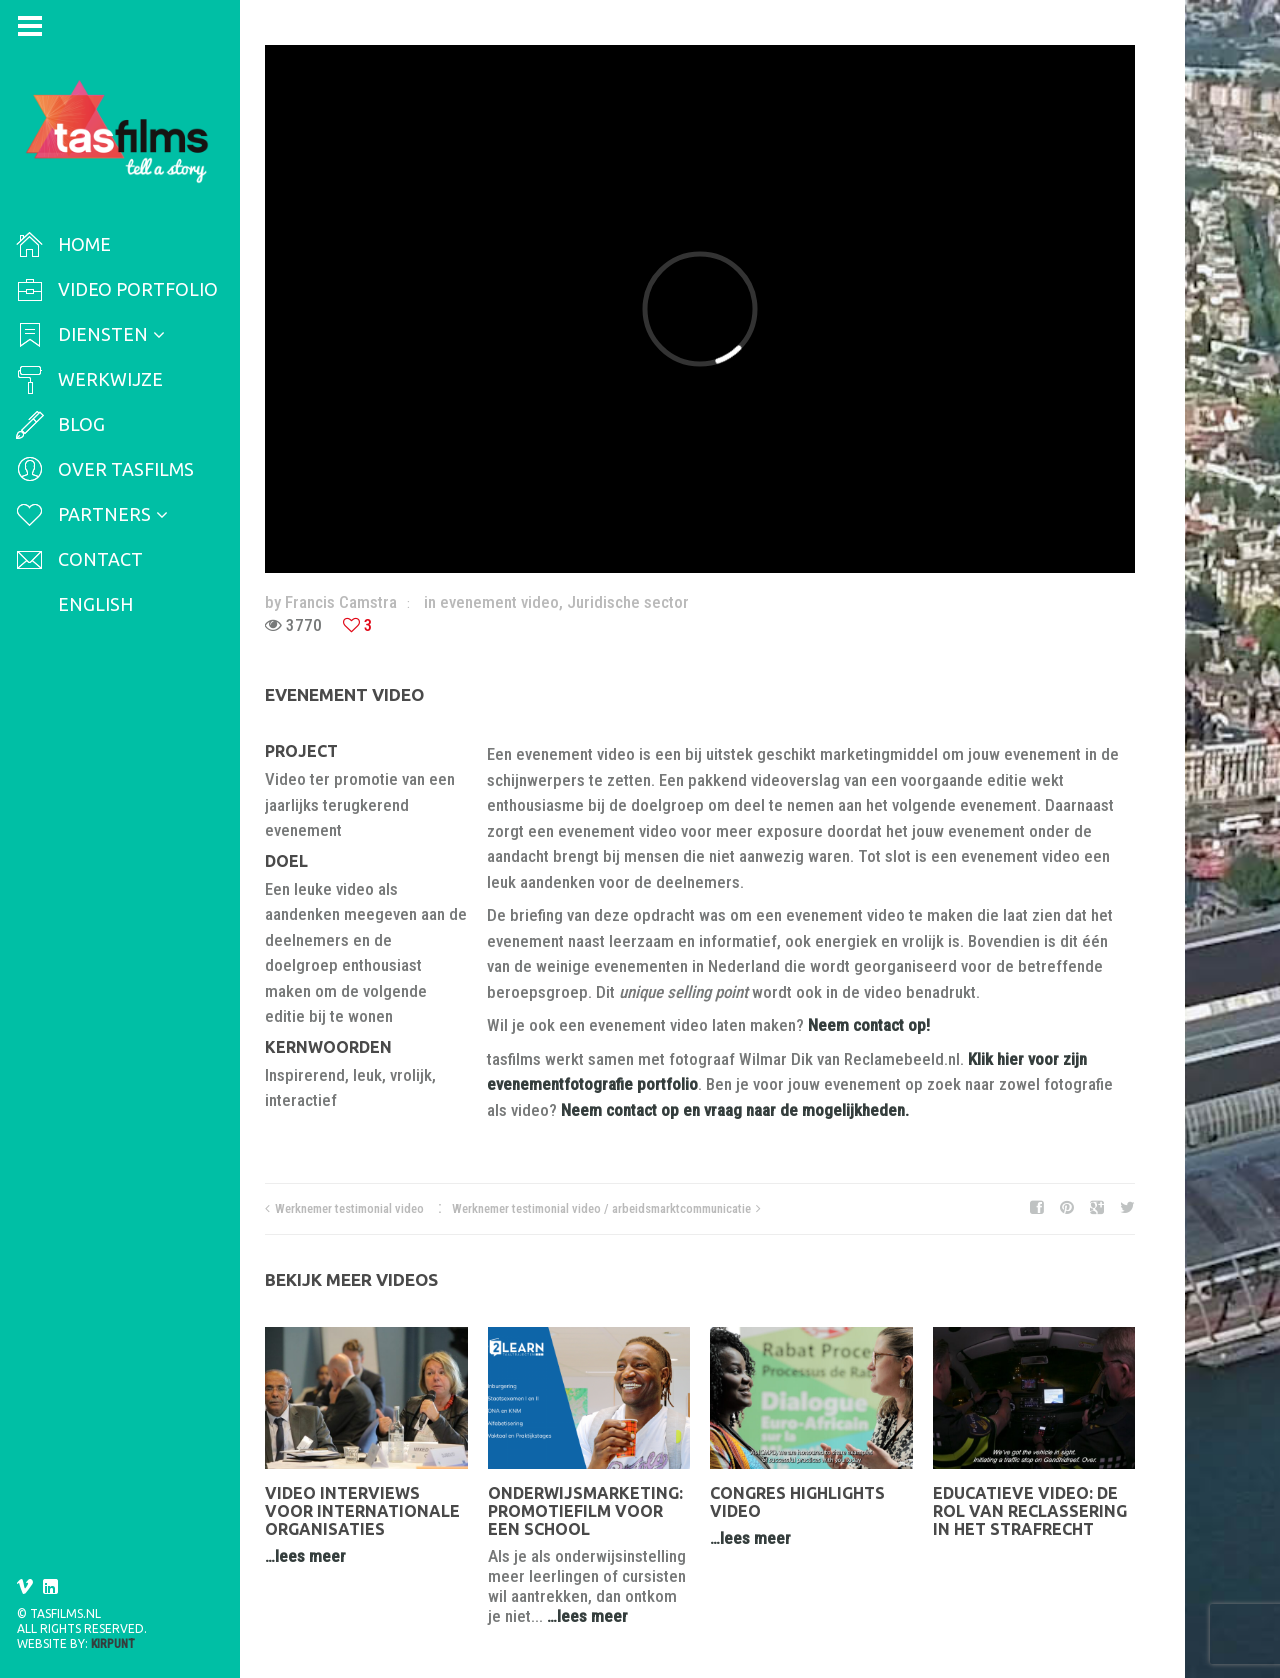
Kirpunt (113, 1644)
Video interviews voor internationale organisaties (362, 1511)
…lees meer (305, 1556)
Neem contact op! (869, 1025)
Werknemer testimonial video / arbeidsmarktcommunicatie (601, 1208)
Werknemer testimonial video (349, 1208)
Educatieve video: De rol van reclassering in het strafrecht (1030, 1511)
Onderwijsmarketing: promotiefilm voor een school (585, 1511)
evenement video (499, 602)
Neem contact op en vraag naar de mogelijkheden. (735, 1110)
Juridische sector (628, 602)
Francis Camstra (341, 602)
